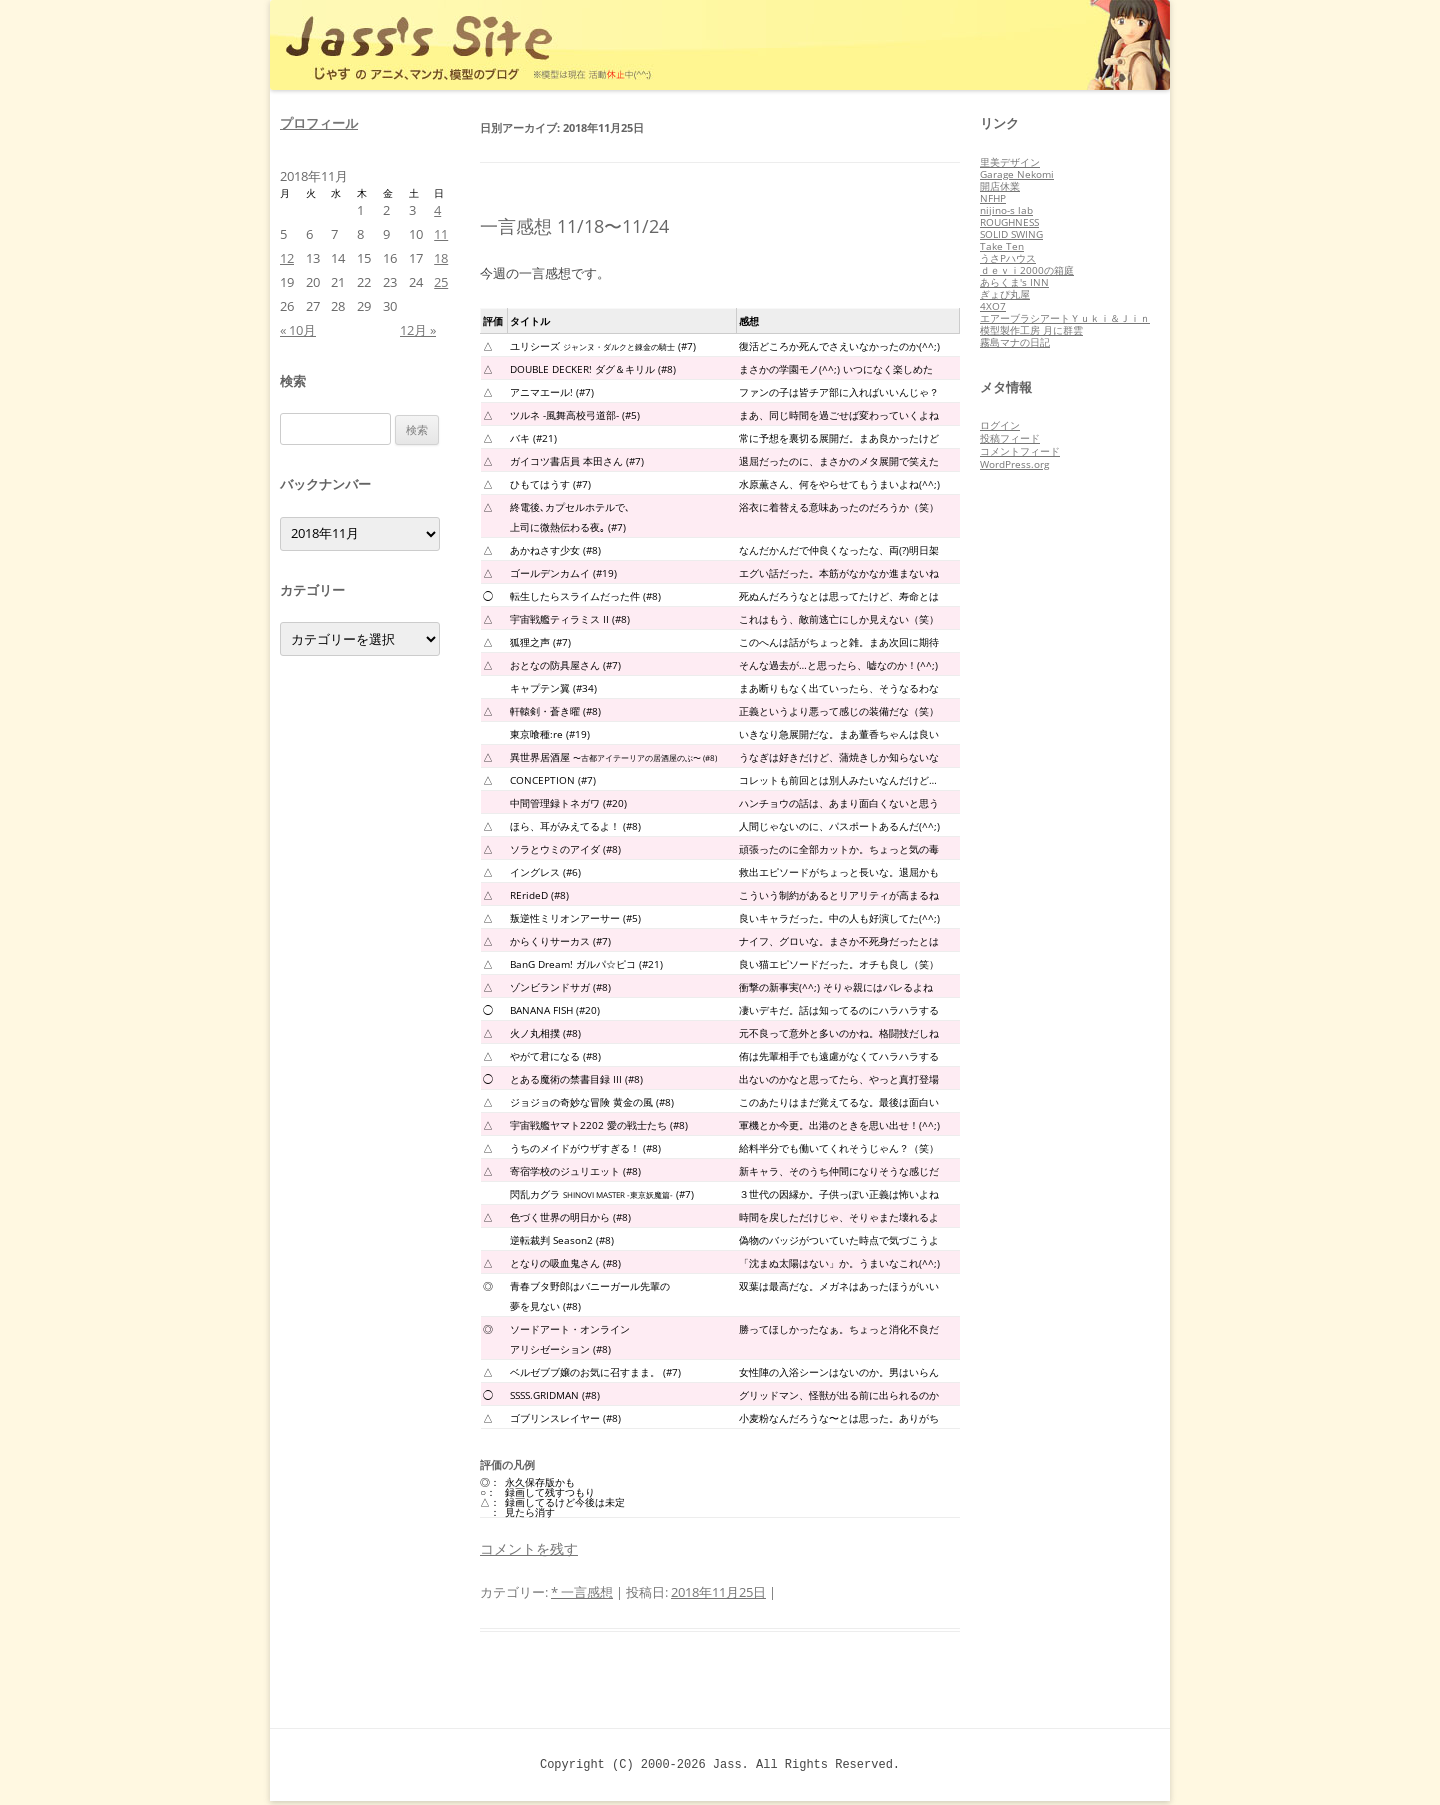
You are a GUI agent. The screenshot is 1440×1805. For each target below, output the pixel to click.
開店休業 (1000, 186)
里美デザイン (1010, 162)
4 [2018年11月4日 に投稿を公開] (437, 210)
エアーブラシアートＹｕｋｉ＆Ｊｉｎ (1065, 318)
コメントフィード (1020, 451)
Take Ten (1002, 246)
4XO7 (993, 306)
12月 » (418, 330)
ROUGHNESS (1009, 222)
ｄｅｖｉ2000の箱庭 (1027, 270)
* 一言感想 (582, 1592)
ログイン (1000, 425)
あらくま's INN (1014, 282)
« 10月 (298, 330)
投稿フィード (1010, 438)
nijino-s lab (1006, 210)
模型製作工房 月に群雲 (1031, 330)
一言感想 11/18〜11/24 (574, 226)
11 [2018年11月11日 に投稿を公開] (441, 234)
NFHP (993, 198)
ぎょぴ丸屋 (1005, 294)
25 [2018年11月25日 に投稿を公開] (441, 282)
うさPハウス (1008, 258)
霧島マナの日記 (1015, 342)
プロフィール (319, 123)
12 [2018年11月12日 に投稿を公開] (287, 258)
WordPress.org (1014, 464)
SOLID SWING (1011, 234)
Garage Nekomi (1017, 174)
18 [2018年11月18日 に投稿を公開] (441, 258)
